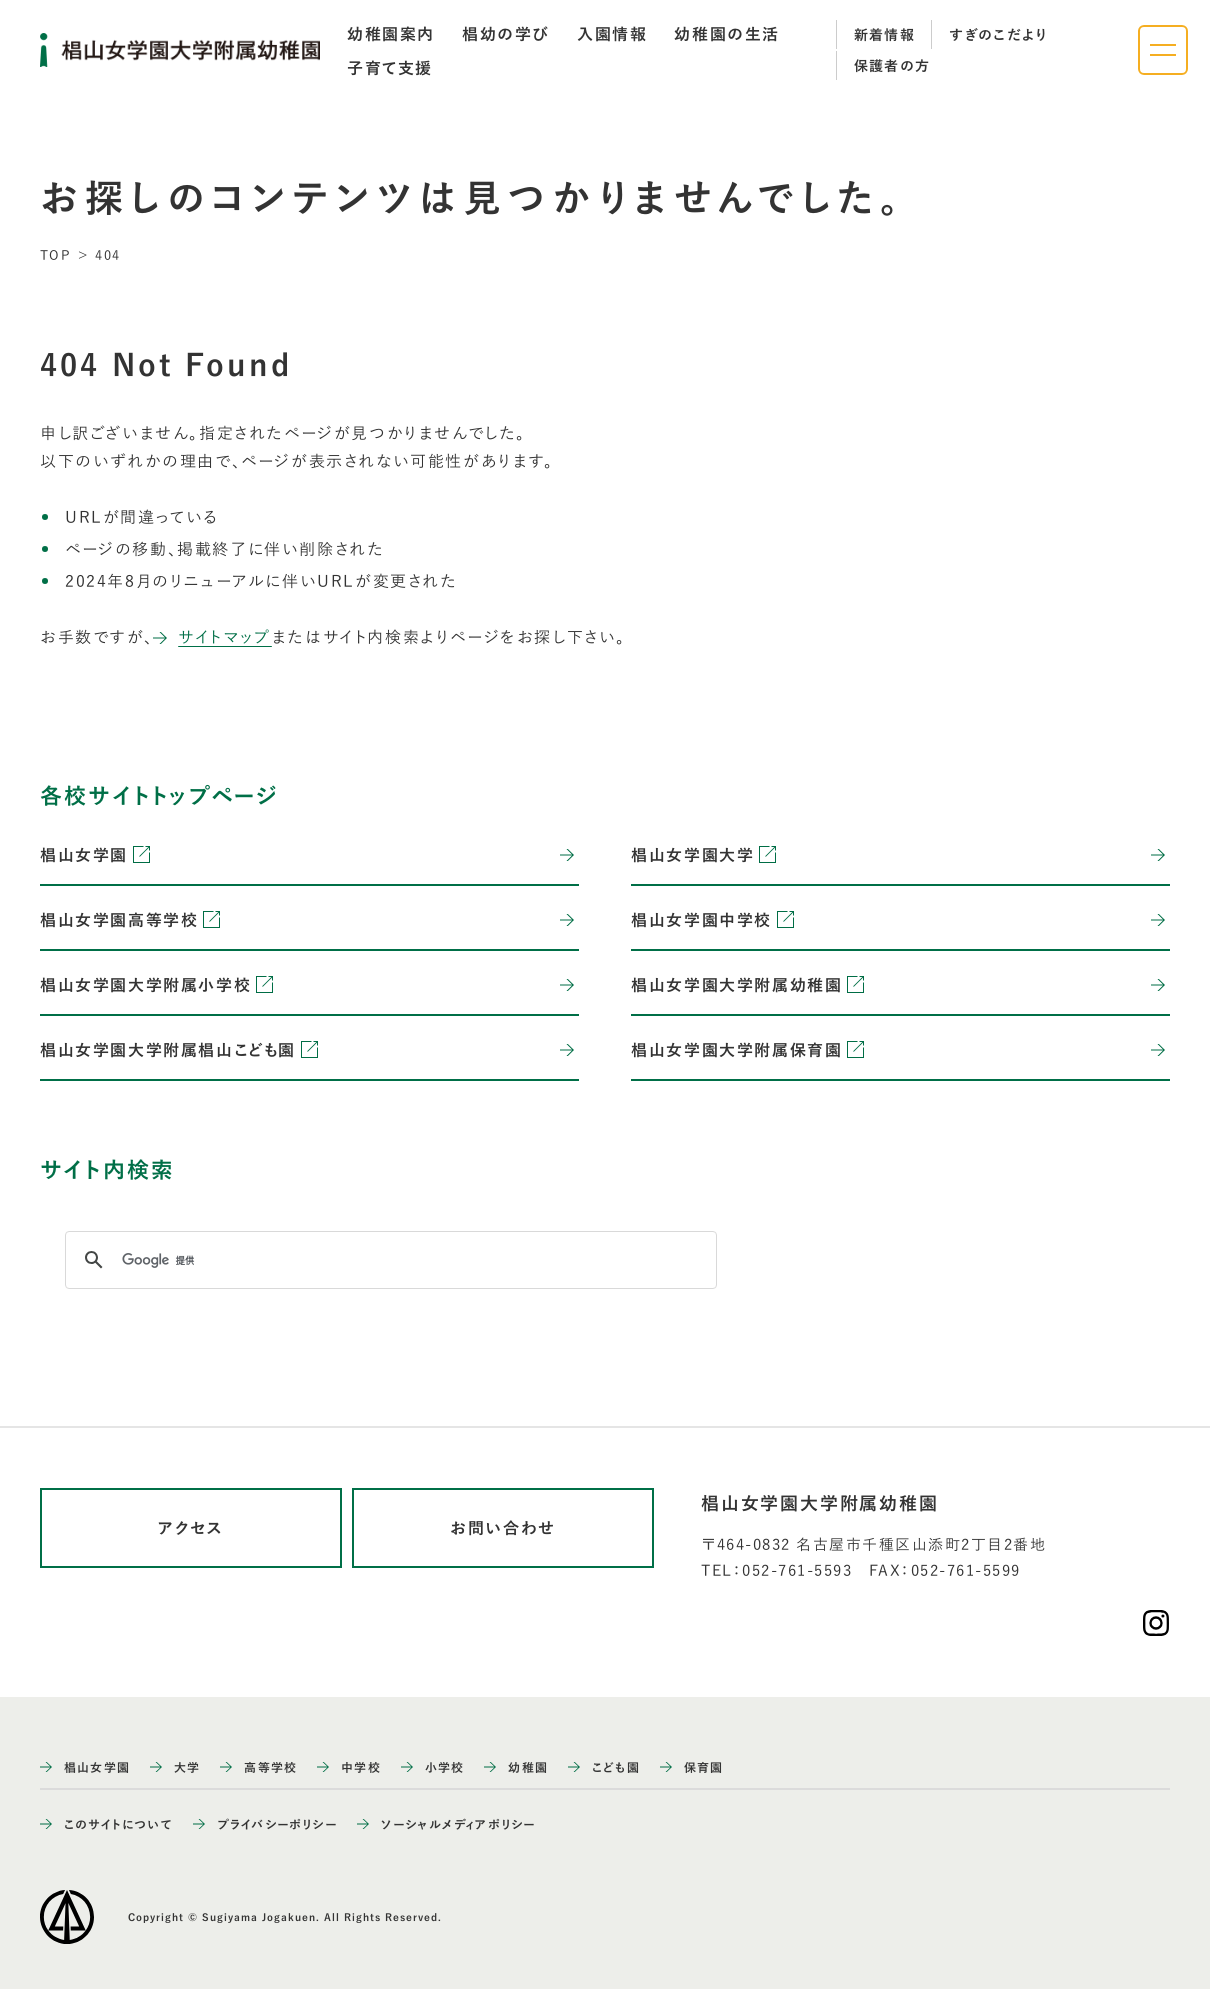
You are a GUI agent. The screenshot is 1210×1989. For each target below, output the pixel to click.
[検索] (388, 1260)
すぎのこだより (998, 35)
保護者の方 (892, 66)
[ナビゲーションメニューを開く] (1163, 50)
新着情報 (885, 35)
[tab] (391, 34)
